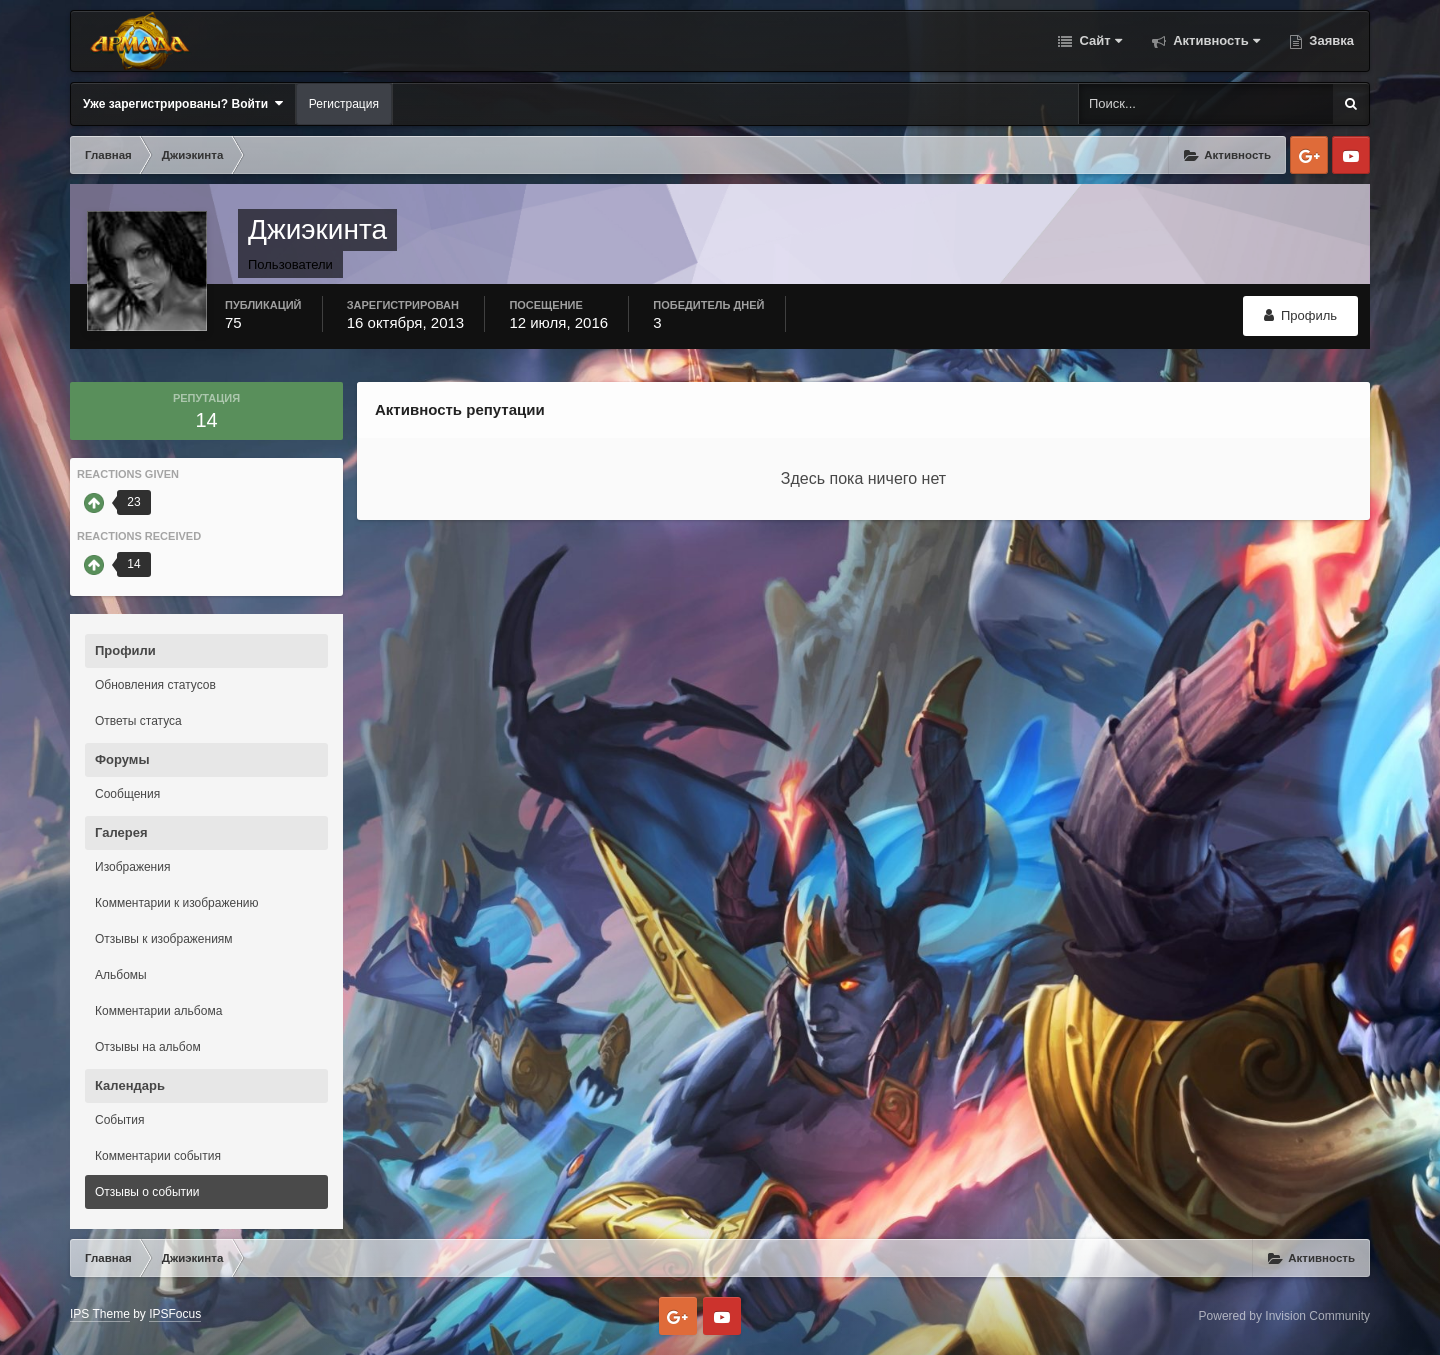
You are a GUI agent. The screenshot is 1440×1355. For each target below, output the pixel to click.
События (120, 1120)
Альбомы (121, 975)
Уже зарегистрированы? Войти (183, 103)
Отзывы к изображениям (164, 939)
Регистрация (344, 104)
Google (1309, 155)
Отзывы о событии (147, 1192)
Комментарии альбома (158, 1011)
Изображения (132, 867)
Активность (1215, 40)
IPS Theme (100, 1314)
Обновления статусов (155, 685)
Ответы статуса (138, 721)
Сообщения (127, 794)
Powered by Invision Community (1284, 1316)
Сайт (1099, 40)
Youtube (1351, 155)
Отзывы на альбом (148, 1047)
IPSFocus (175, 1314)
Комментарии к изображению (177, 903)
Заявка (1330, 40)
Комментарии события (158, 1156)
